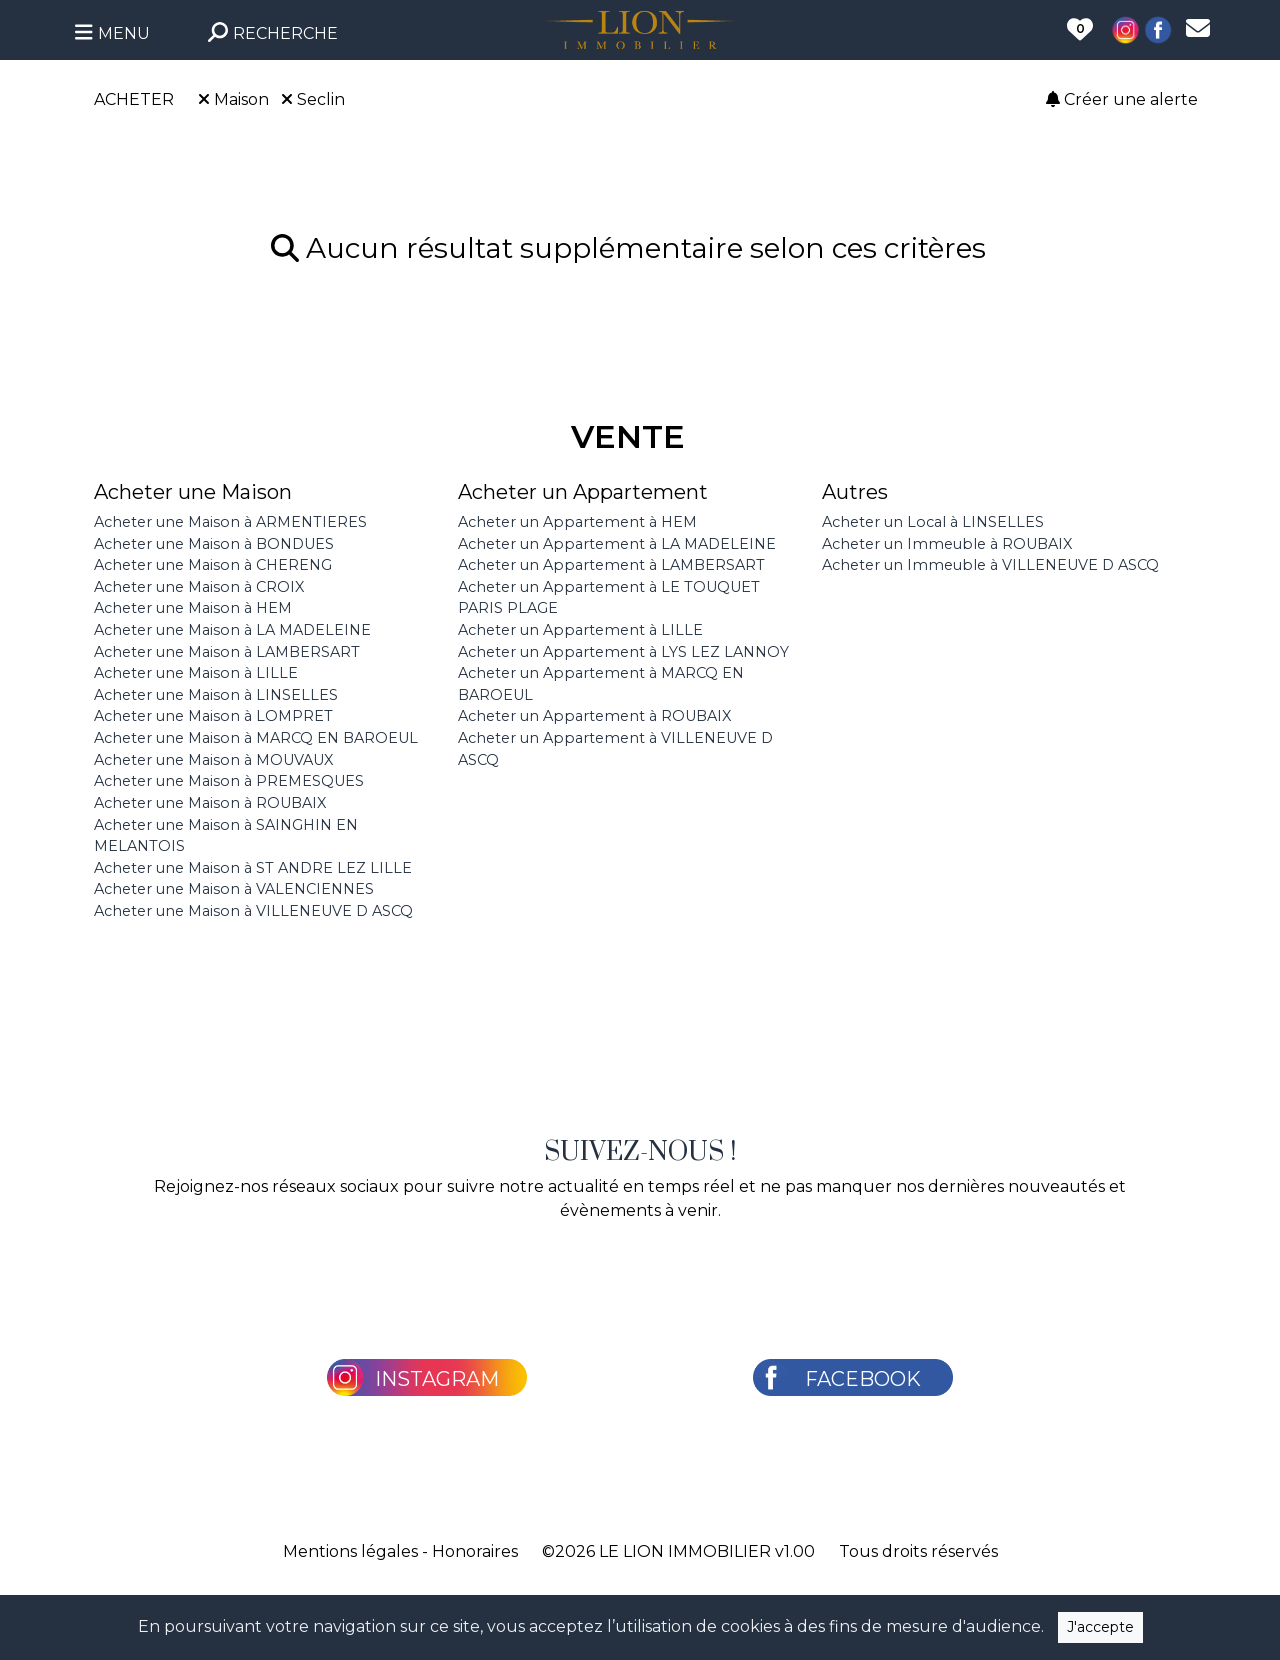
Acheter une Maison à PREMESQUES (229, 781)
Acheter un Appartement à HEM (577, 522)
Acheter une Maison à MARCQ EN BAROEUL (256, 738)
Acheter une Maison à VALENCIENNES (234, 889)
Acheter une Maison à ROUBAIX (210, 803)
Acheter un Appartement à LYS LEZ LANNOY (623, 652)
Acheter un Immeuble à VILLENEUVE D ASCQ (990, 565)
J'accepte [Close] (1100, 1627)
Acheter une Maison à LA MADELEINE (232, 630)
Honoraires (475, 1551)
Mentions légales (350, 1551)
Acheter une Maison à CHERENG (213, 565)
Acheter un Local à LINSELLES (933, 522)
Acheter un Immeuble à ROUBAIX (947, 544)
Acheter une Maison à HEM (193, 608)
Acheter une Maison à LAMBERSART (227, 652)
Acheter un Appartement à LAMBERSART (611, 565)
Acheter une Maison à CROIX (199, 587)
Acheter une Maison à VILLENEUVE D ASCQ (253, 911)
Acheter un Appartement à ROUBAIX (594, 716)
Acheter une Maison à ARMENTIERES (230, 522)
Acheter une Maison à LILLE (196, 673)
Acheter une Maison (193, 492)
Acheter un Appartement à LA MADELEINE (617, 544)
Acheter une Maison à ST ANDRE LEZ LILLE (253, 868)
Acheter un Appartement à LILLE (580, 630)
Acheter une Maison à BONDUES (214, 544)
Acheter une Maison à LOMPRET (213, 716)
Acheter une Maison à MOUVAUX (213, 760)
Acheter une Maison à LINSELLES (216, 695)
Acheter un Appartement (583, 492)
